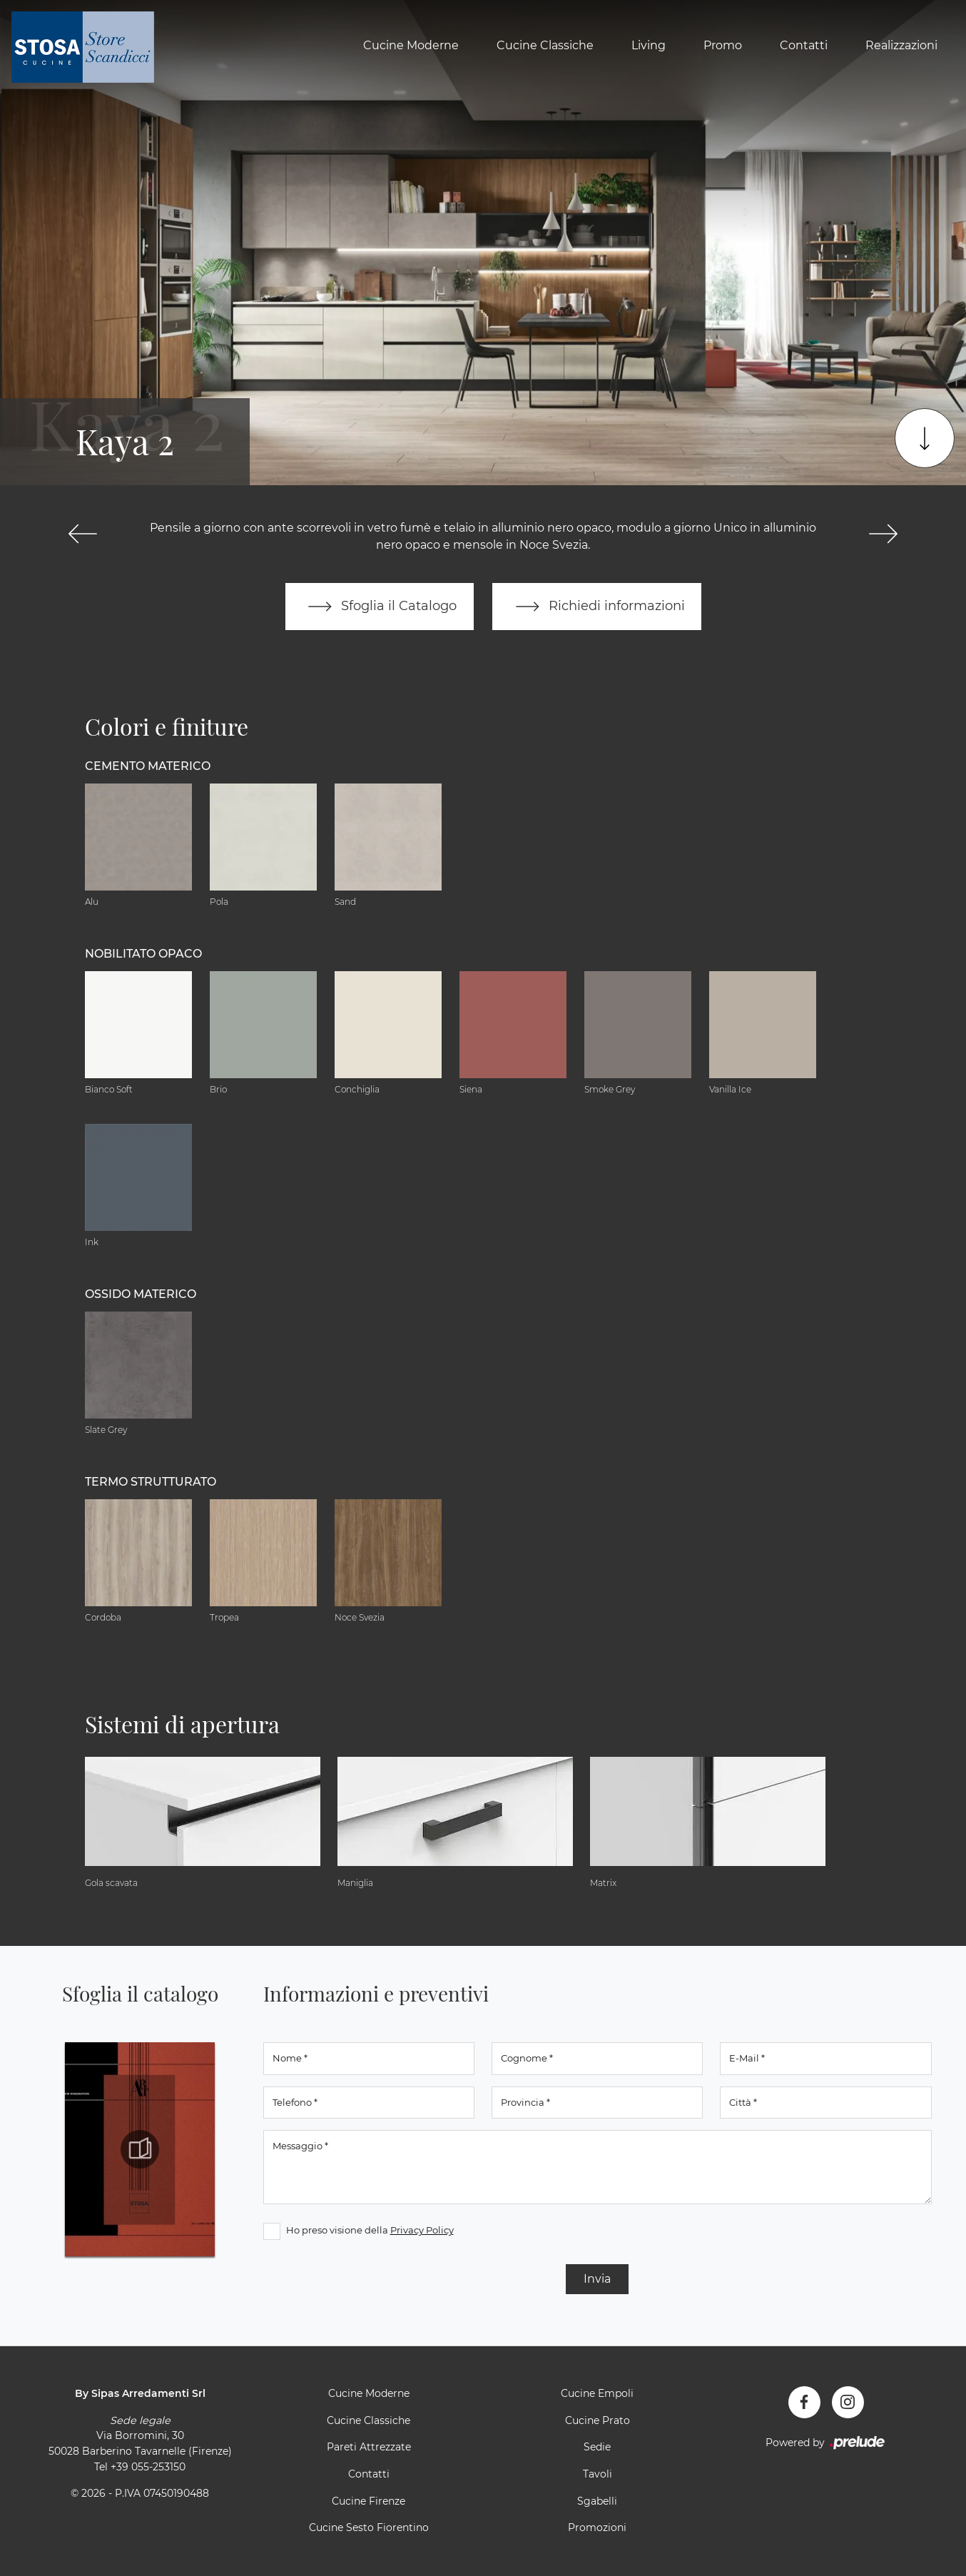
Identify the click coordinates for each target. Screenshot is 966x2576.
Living (648, 45)
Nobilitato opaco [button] (143, 953)
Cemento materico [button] (147, 766)
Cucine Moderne (411, 45)
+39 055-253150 (148, 2466)
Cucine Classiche (545, 45)
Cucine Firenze (368, 2501)
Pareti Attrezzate (369, 2447)
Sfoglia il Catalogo (379, 606)
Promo (722, 45)
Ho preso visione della (370, 2230)
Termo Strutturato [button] (150, 1482)
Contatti (804, 45)
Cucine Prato (597, 2420)
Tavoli (597, 2474)
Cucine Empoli (597, 2393)
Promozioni (597, 2527)
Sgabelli (597, 2501)
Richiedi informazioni (597, 606)
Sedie (597, 2447)
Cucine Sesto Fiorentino (369, 2527)
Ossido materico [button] (140, 1294)
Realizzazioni (901, 45)
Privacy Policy (422, 2230)
